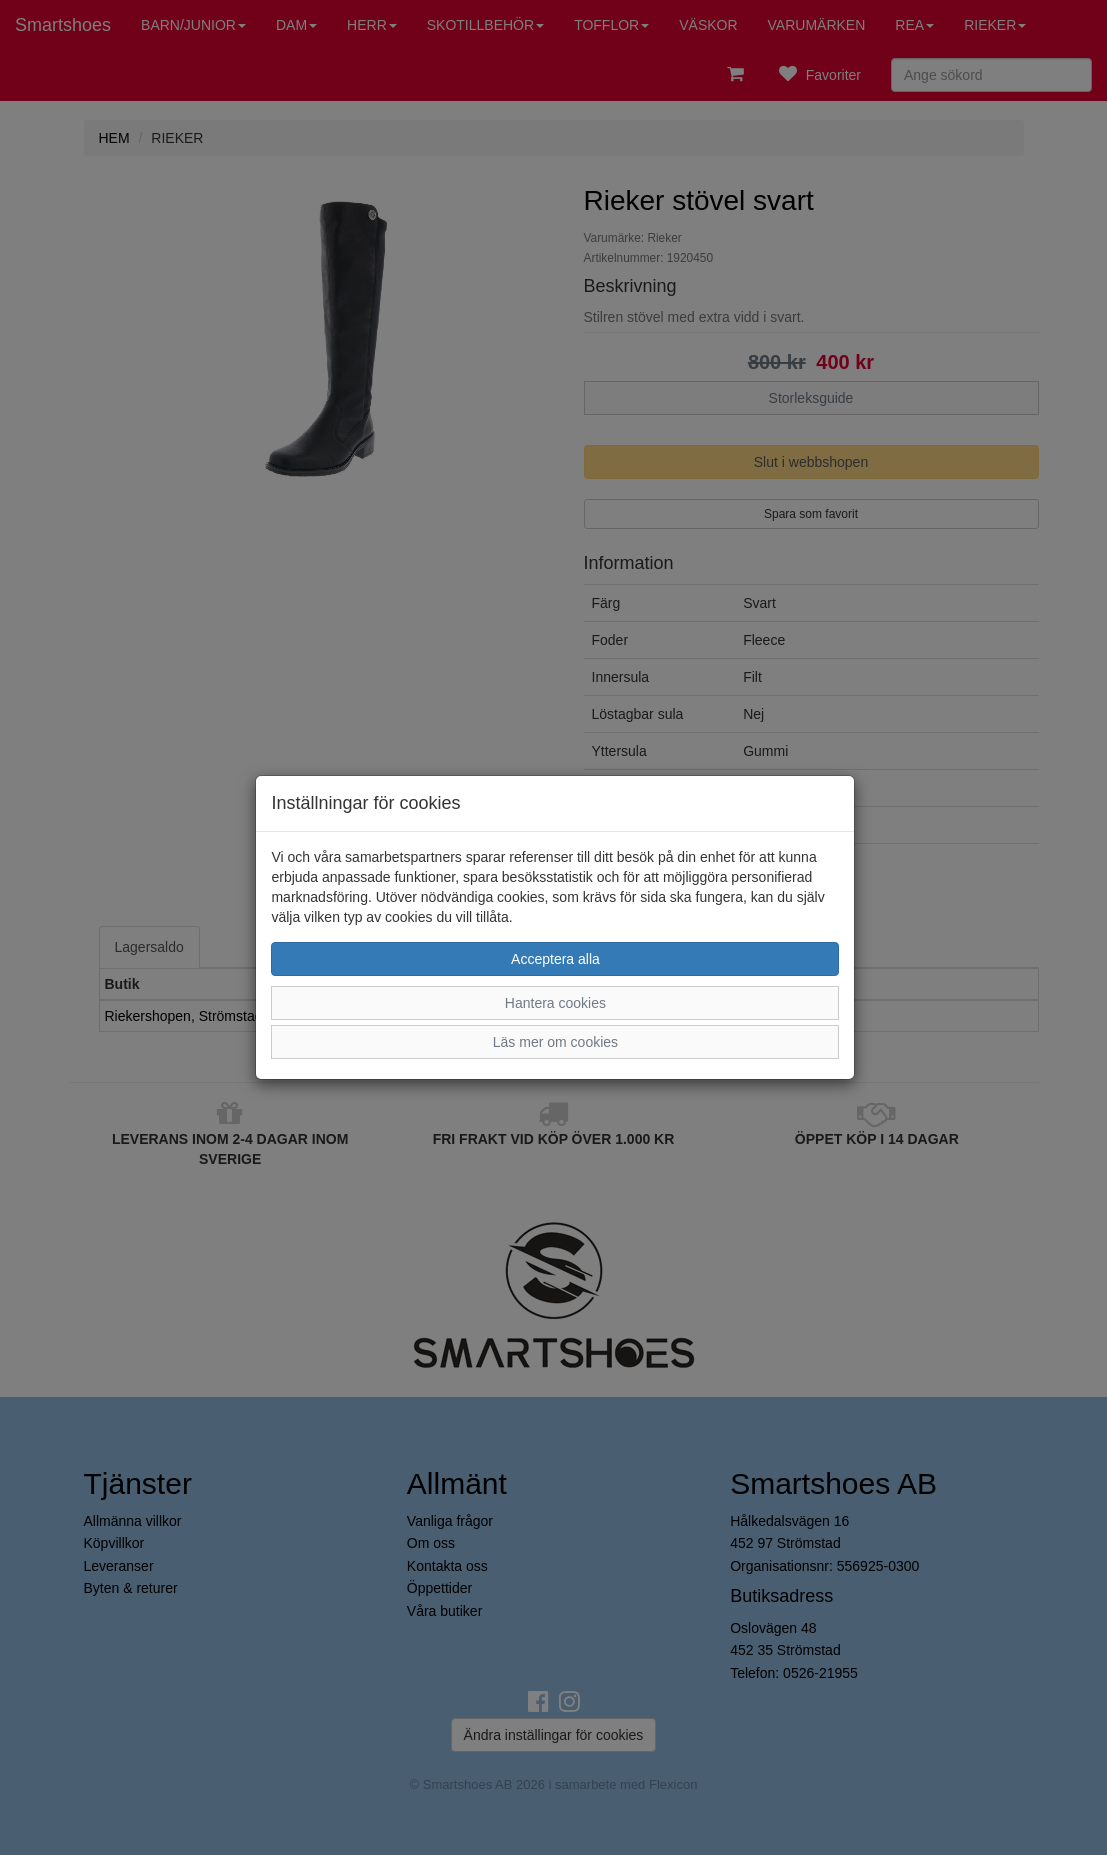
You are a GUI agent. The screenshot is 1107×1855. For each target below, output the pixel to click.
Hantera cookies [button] (555, 1003)
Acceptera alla (555, 959)
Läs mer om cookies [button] (555, 1042)
